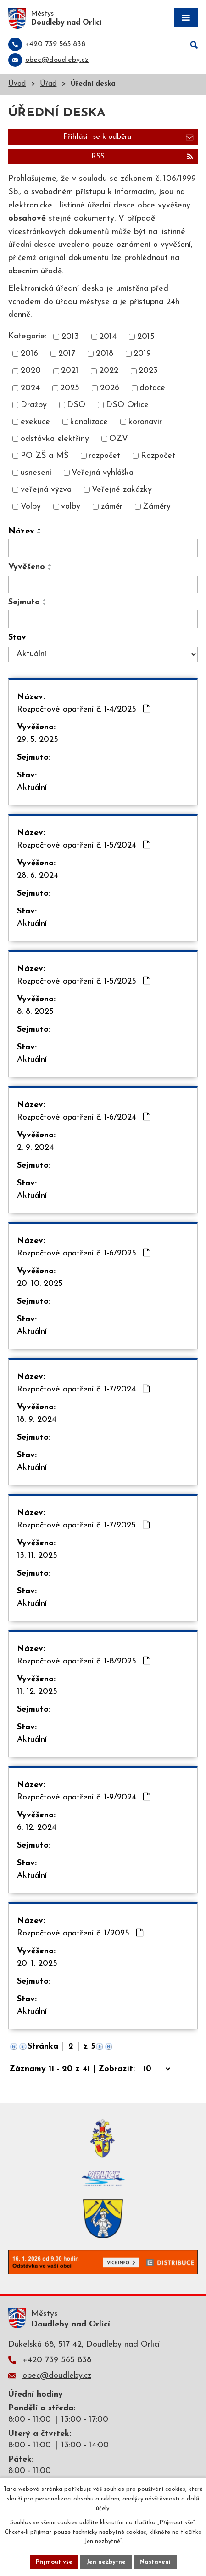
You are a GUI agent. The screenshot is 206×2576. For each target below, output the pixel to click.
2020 (31, 371)
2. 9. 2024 (35, 1147)
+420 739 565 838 (56, 2360)
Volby (31, 506)
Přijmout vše (54, 2562)
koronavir (145, 422)
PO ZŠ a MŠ (44, 455)
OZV (118, 439)
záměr (111, 506)
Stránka (43, 2046)
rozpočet (104, 455)
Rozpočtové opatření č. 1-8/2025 (83, 1661)
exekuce (35, 422)
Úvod (17, 84)
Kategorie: (27, 336)
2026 (109, 388)
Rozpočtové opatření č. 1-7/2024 (83, 1389)
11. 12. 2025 (37, 1691)
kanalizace (89, 422)
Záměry (157, 506)
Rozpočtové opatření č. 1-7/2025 (83, 1525)
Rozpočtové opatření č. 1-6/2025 (83, 1253)
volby (70, 506)
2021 (69, 371)
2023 (148, 371)
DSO (76, 405)
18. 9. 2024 (36, 1419)
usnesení (36, 472)
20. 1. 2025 (37, 1963)
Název (21, 531)
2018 (104, 353)
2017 (66, 353)
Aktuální (32, 787)
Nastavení (155, 2562)
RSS (142, 156)
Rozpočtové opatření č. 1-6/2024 (83, 1117)
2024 (30, 388)
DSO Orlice (127, 405)
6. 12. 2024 (36, 1827)
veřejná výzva (46, 489)
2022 (108, 371)
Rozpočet (158, 455)
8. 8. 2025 (35, 1011)
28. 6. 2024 (37, 875)
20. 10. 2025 (40, 1283)
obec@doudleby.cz (56, 2375)
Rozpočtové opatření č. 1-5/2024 (83, 845)
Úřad (48, 84)
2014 (108, 336)
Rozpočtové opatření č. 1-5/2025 (83, 981)
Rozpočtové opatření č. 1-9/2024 (83, 1797)
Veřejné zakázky (122, 489)
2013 (70, 336)
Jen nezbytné (106, 2562)
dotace (152, 388)
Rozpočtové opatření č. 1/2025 (80, 1933)
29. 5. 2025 (37, 739)
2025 (69, 388)
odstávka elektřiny (55, 439)
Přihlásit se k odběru (128, 137)
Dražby (34, 405)
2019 (142, 353)
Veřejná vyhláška (103, 472)
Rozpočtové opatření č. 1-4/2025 (83, 709)
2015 (146, 336)
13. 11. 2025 (37, 1555)
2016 (29, 353)
